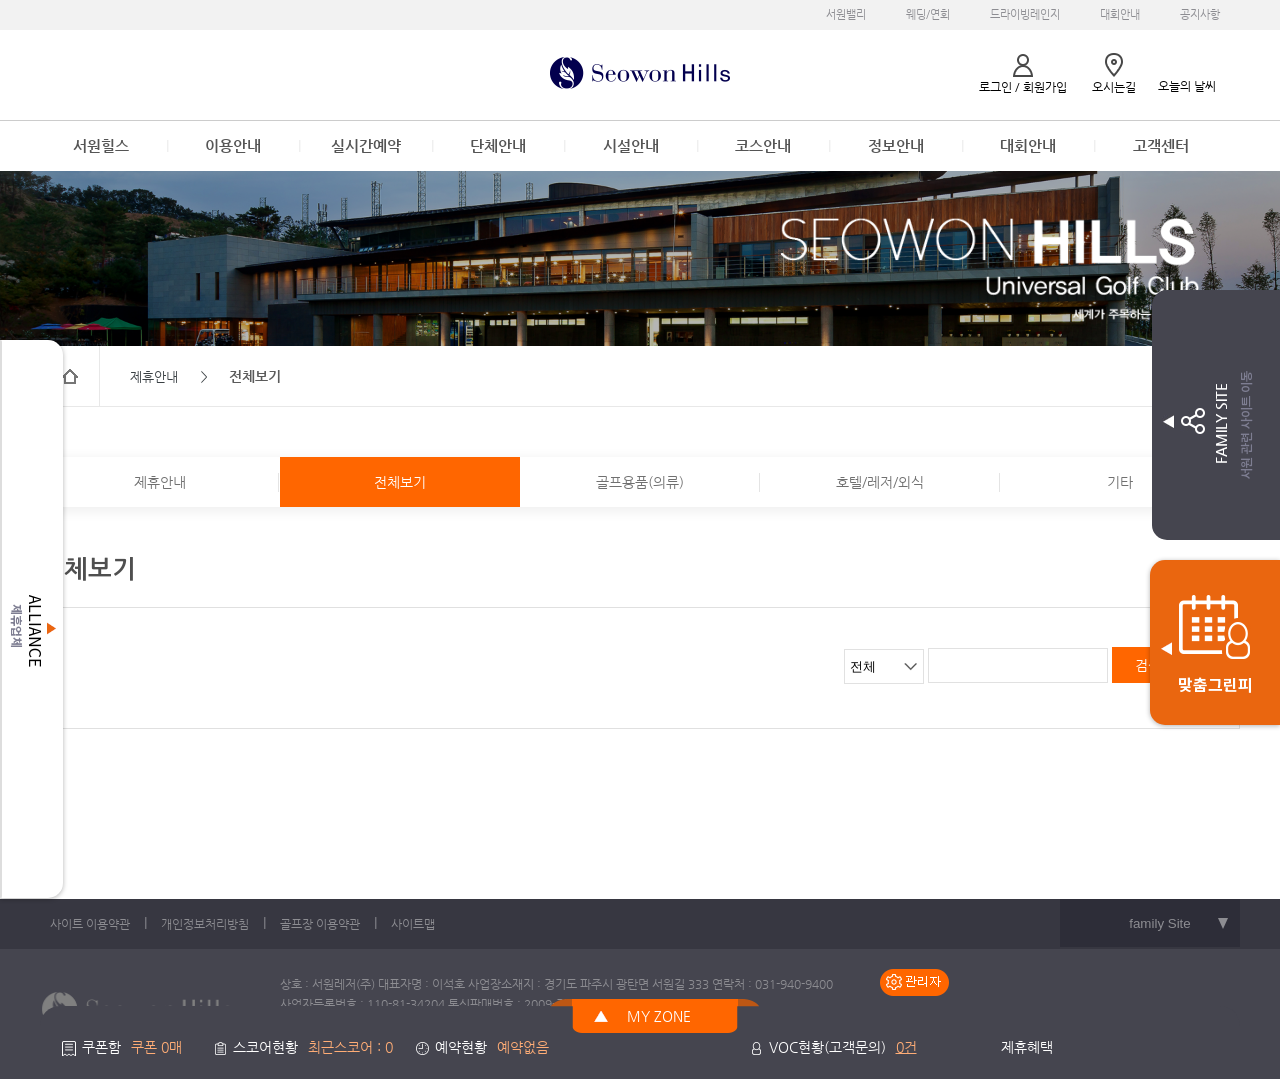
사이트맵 (413, 924)
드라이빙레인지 (1025, 14)
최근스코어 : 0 (350, 1047)
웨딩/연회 (928, 14)
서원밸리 (846, 14)
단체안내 (498, 145)
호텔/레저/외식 (880, 482)
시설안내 (631, 145)
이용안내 (233, 145)
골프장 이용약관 (320, 924)
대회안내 (1120, 14)
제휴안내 (160, 482)
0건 (906, 1047)
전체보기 (400, 482)
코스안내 (763, 145)
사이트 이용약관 (90, 924)
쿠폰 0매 (156, 1047)
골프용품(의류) (640, 482)
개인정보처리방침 (205, 924)
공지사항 (1200, 14)
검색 (1148, 665)
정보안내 (896, 145)
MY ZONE (659, 1016)
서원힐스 (101, 145)
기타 (1120, 482)
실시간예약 (366, 145)
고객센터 (1161, 145)
